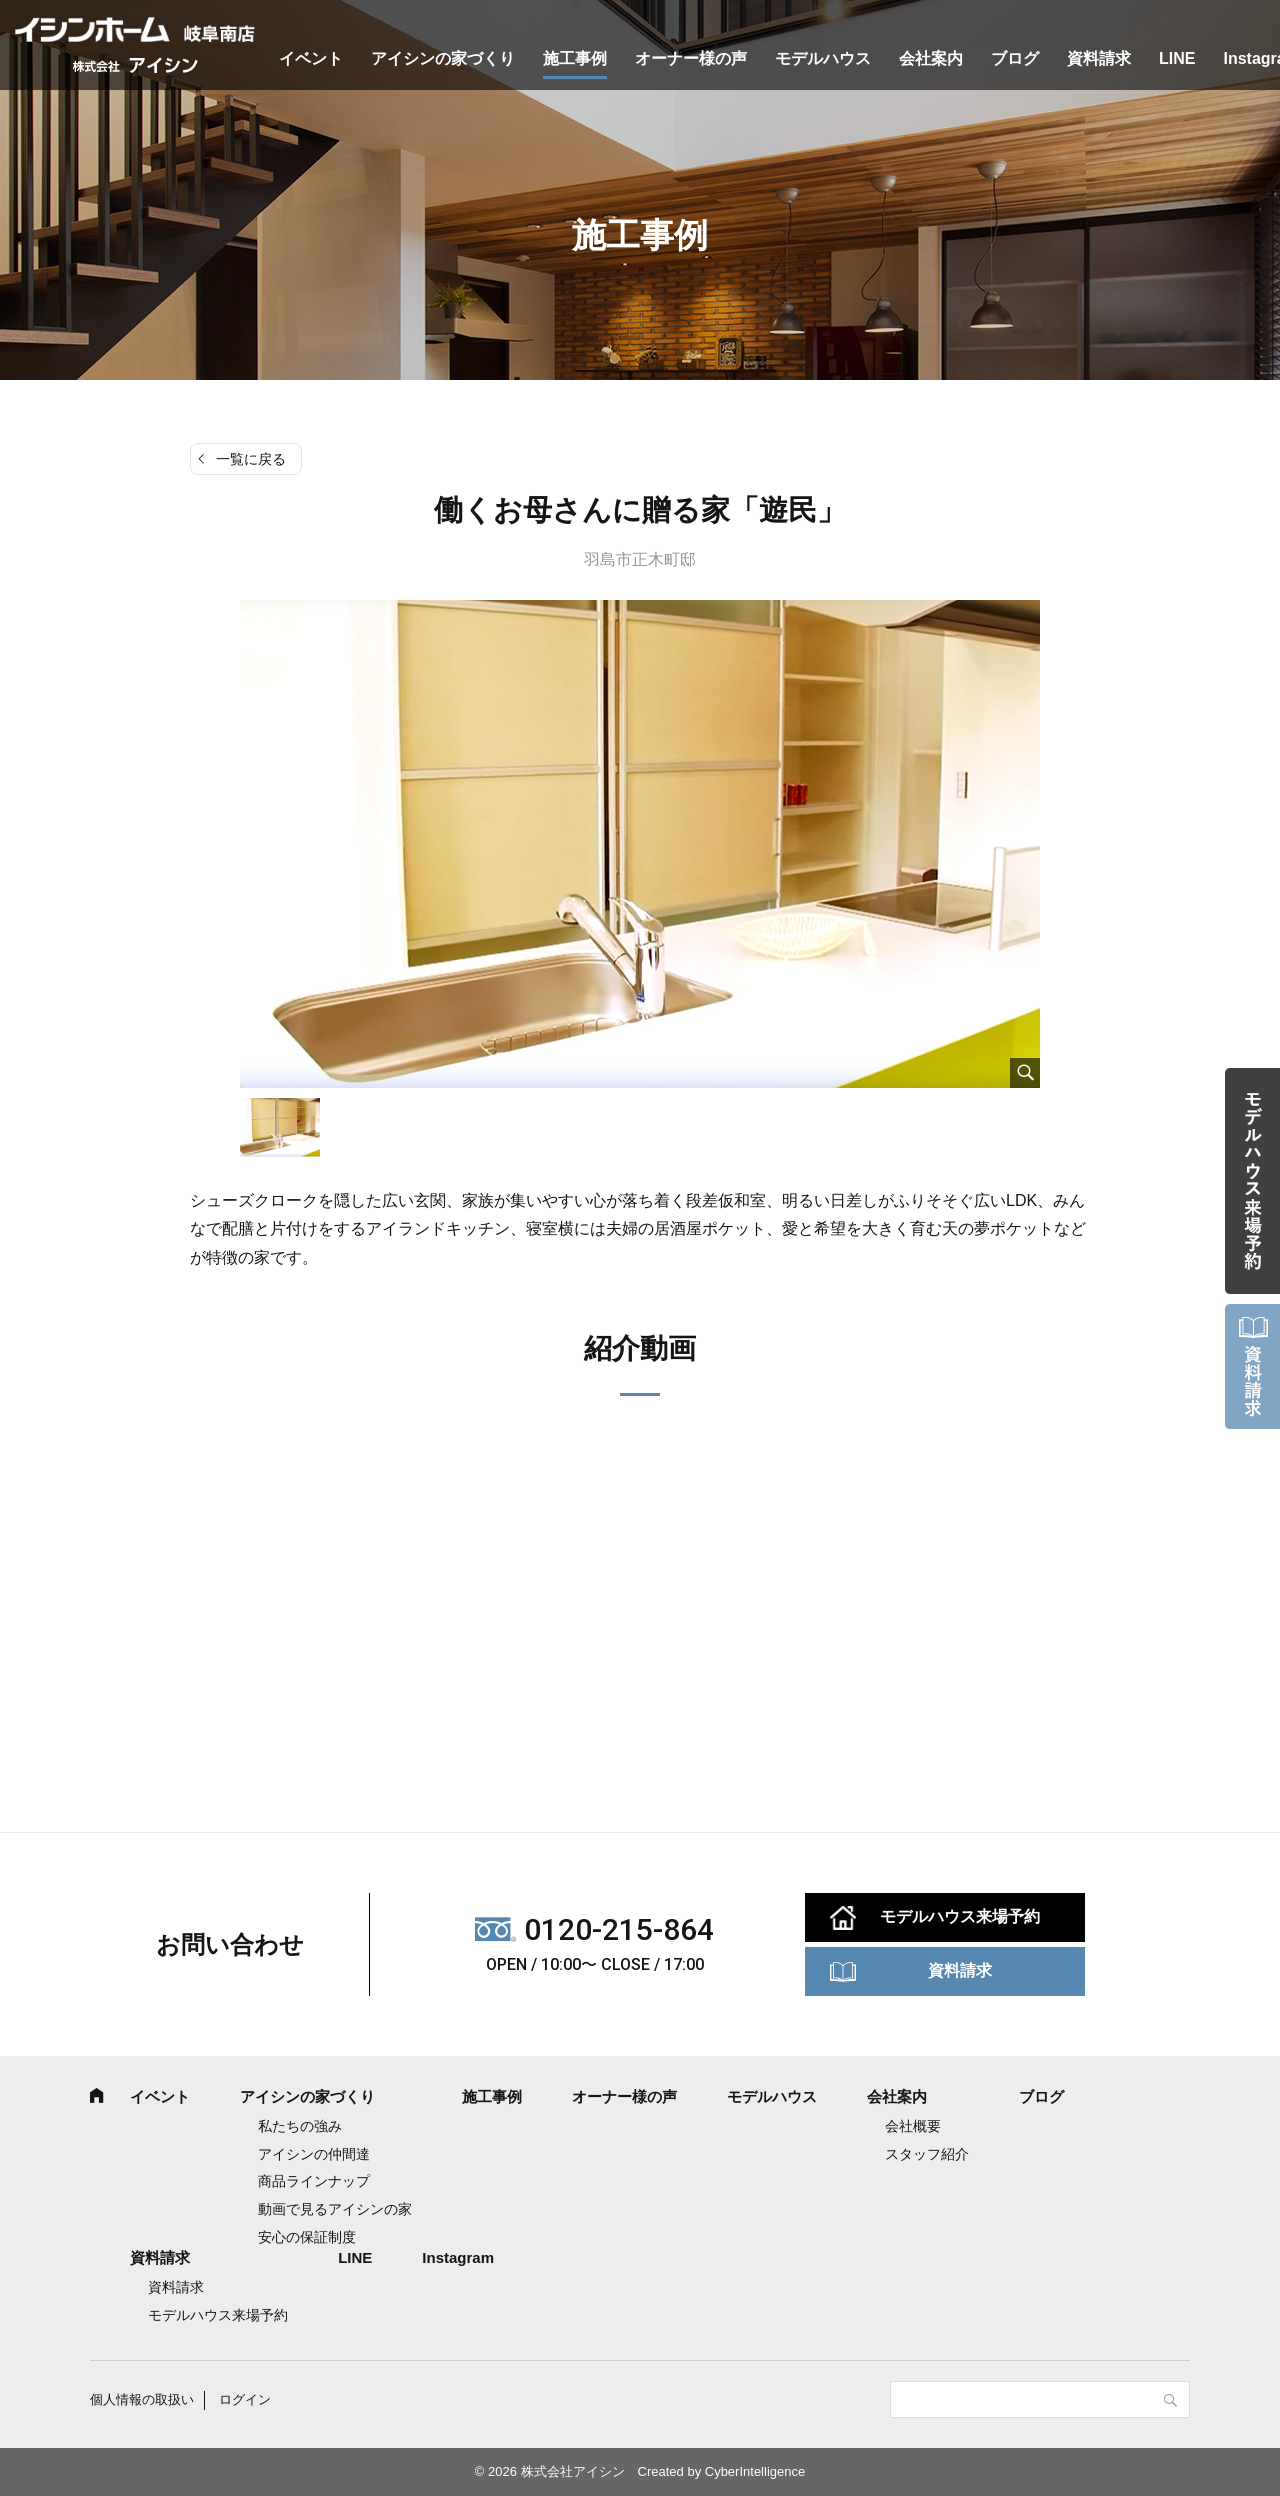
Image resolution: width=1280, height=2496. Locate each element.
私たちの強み (300, 2126)
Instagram (458, 2257)
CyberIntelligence (755, 2471)
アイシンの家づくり (443, 58)
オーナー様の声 (691, 58)
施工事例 (575, 58)
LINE (1177, 58)
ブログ (1015, 58)
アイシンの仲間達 (314, 2154)
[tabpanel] (640, 844)
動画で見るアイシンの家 (335, 2209)
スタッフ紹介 (927, 2154)
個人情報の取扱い (142, 2399)
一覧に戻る (251, 459)
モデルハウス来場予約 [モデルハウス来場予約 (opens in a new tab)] (218, 2315)
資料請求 (1099, 58)
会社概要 (913, 2126)
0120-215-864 (619, 1929)
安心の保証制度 (307, 2237)
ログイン (245, 2399)
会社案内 (931, 58)
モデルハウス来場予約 (960, 1916)
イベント (311, 58)
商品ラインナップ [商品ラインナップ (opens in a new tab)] (314, 2181)
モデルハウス (823, 58)
